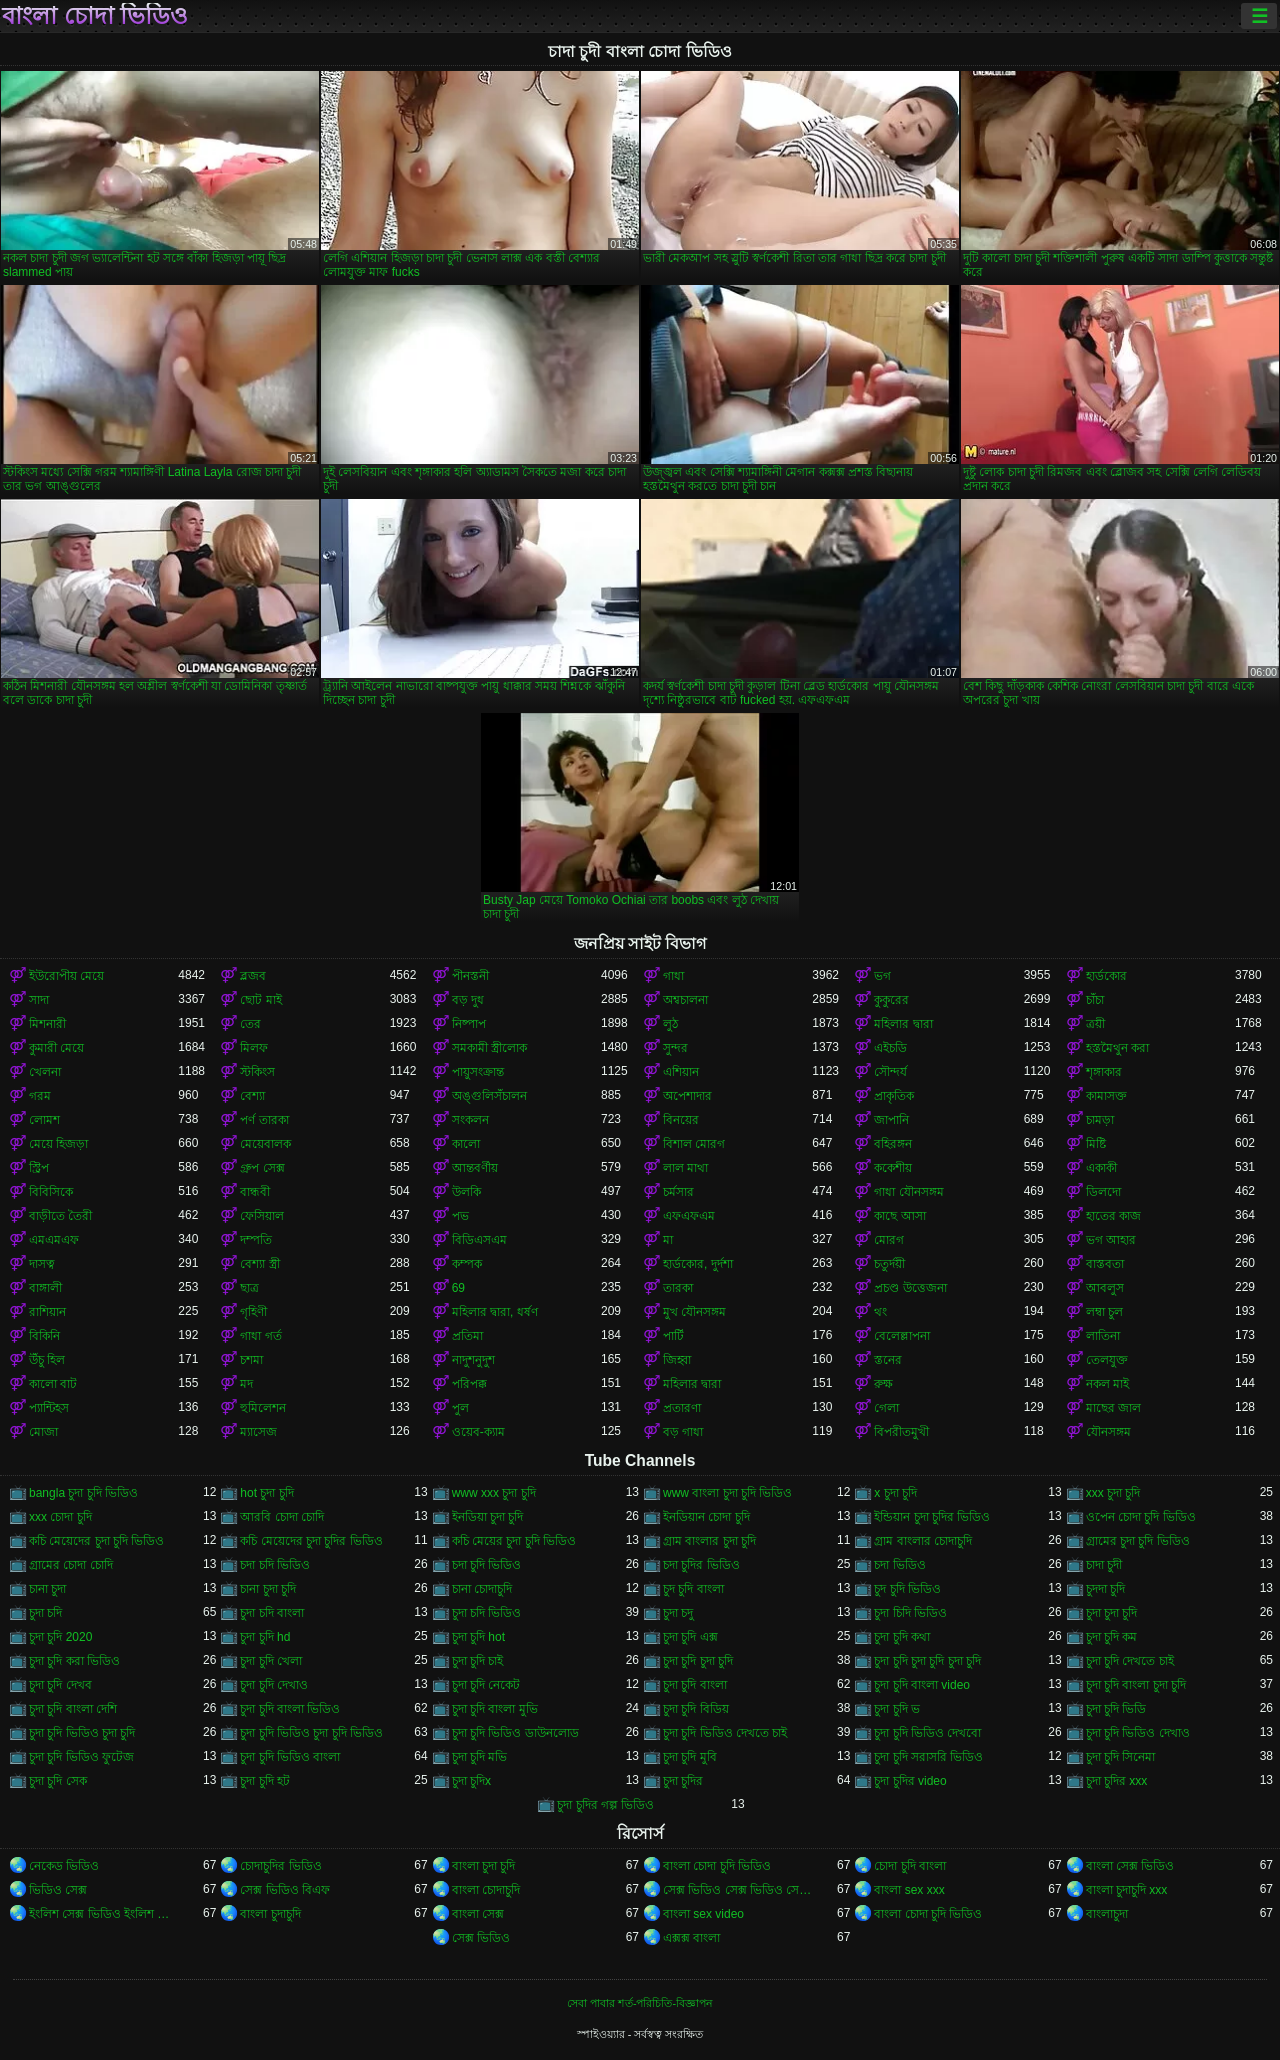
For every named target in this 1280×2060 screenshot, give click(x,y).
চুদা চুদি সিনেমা (1121, 1757)
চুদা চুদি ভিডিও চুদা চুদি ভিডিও (311, 1733)
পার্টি (673, 1336)
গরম (40, 1096)
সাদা (39, 1000)
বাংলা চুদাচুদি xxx (1127, 1890)
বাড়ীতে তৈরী (60, 1216)
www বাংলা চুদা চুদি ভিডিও (727, 1493)
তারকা (678, 1288)
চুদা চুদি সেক (58, 1781)
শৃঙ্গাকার (1104, 1072)
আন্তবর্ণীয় (475, 1168)
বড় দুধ (468, 1000)
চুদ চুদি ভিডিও (907, 1589)
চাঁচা (1095, 1000)
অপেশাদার (687, 1096)
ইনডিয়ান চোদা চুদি (706, 1517)
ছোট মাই (260, 1000)
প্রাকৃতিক (894, 1096)
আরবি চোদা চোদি (282, 1517)
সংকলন (470, 1120)
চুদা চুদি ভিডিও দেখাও (1138, 1733)
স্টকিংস (257, 1072)
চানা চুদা (47, 1589)
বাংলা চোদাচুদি (486, 1890)
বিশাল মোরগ (694, 1144)
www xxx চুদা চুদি (494, 1493)
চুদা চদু (678, 1613)
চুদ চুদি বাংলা (693, 1589)
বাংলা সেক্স (478, 1914)
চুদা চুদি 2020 (60, 1637)
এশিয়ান (681, 1072)
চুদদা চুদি (1105, 1589)
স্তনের (888, 1360)
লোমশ (44, 1120)
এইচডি (890, 1048)
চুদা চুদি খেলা (271, 1661)
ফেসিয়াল (262, 1216)
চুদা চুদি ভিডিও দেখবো (927, 1733)
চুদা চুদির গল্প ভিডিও (605, 1805)
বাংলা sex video (703, 1914)
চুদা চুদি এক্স (690, 1637)
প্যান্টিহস (49, 1408)
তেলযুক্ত (1107, 1360)
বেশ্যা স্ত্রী (259, 1264)
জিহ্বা (677, 1360)
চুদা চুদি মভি (480, 1757)
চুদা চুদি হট (265, 1781)
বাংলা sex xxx (909, 1890)
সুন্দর (675, 1048)
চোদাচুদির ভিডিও (280, 1866)
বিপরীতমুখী (901, 1432)
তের (250, 1024)
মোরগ (889, 1240)
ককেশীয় (893, 1168)
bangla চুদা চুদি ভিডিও (83, 1493)
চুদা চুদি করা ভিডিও (74, 1661)
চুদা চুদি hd (265, 1637)
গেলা (886, 1408)
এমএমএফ (54, 1240)
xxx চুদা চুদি (1113, 1493)
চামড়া (1100, 1120)
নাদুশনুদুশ (473, 1360)
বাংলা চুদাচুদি (270, 1914)
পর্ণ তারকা (264, 1120)
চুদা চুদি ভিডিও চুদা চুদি (82, 1733)
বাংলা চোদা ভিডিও (95, 16)
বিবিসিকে (51, 1192)
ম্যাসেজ (258, 1432)
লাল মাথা (685, 1168)
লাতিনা (1103, 1336)
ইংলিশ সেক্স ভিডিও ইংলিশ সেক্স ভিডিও (103, 1914)
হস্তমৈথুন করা (1117, 1048)
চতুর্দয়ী (889, 1264)
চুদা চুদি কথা (902, 1637)
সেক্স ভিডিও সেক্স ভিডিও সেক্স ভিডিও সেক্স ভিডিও (737, 1890)
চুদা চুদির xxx (1117, 1781)
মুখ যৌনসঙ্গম (694, 1312)
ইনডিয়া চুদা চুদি (488, 1517)
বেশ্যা (252, 1096)
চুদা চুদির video (910, 1781)
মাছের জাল (1113, 1408)
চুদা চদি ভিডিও (487, 1613)
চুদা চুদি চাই (478, 1661)
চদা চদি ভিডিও (275, 1565)
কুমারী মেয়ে (56, 1048)
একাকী (1101, 1168)
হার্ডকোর (1106, 976)
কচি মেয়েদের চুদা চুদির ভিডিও (311, 1541)
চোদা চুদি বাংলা (910, 1866)
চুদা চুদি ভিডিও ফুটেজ (81, 1757)
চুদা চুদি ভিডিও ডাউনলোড (515, 1733)
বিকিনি (44, 1336)
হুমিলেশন (263, 1408)
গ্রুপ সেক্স (262, 1168)
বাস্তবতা (1105, 1264)
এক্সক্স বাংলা (691, 1938)
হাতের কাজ (1113, 1216)
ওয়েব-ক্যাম (478, 1432)
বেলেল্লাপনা (902, 1336)
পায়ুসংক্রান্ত (478, 1072)
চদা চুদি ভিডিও (487, 1565)
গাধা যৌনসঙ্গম (908, 1192)
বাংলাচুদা (1107, 1914)
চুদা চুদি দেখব (60, 1685)
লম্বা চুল (1104, 1312)
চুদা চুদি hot (478, 1637)
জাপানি (891, 1120)
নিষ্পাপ (469, 1024)
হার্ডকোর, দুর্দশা (698, 1264)
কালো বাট (53, 1384)
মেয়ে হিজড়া (58, 1144)
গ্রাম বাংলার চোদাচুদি (923, 1541)
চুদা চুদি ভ (897, 1709)
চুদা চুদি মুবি (690, 1757)
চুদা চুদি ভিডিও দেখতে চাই (725, 1733)
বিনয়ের (681, 1120)
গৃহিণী (253, 1312)
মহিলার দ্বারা (903, 1024)
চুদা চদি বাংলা (272, 1613)
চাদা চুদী (1104, 1565)
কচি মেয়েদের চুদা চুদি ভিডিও (96, 1541)
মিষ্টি (1096, 1144)
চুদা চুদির (683, 1781)
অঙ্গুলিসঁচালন (489, 1096)
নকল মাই (1107, 1384)
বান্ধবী (255, 1192)
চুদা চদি (45, 1613)
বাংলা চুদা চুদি (484, 1866)
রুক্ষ (883, 1384)
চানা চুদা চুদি (268, 1589)
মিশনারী (47, 1024)
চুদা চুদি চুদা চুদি (698, 1661)
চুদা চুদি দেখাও (274, 1685)
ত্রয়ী (1095, 1024)
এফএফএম (689, 1216)
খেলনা (45, 1072)
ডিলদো (1103, 1192)
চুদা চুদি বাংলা (695, 1685)
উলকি (466, 1192)
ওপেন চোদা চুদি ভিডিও (1141, 1517)
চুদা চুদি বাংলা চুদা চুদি (1136, 1685)
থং (880, 1312)
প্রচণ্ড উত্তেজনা (910, 1288)
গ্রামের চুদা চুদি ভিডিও (1138, 1541)
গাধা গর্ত (260, 1336)
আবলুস (1105, 1288)
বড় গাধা (683, 1432)
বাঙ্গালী (45, 1288)
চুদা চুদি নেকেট (486, 1685)
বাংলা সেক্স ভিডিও (1130, 1866)
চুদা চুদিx (471, 1781)
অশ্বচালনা (685, 1000)
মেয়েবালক (265, 1144)
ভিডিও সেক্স (58, 1890)
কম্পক (467, 1264)
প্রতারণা (682, 1408)
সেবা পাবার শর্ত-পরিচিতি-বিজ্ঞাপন (640, 2003)
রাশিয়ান (47, 1312)
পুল (460, 1408)
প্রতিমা (467, 1336)
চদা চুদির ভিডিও (701, 1565)
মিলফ (254, 1048)
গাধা (673, 976)
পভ (460, 1216)
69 (458, 1288)
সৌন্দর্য (890, 1072)
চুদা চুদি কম (1112, 1637)
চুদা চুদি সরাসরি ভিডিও (928, 1757)
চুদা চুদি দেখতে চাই (1130, 1661)
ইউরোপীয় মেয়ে (66, 976)
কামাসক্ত (1106, 1096)
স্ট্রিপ (39, 1168)
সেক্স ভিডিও (481, 1938)
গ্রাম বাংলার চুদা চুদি (709, 1541)
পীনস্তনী (470, 976)
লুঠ (670, 1024)
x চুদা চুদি (895, 1493)
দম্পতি (256, 1240)
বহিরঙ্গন (893, 1144)
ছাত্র (249, 1288)
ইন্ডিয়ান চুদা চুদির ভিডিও (932, 1517)
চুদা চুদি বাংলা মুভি (495, 1709)
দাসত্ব (42, 1264)
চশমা (251, 1360)
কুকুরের (891, 1000)
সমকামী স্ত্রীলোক (489, 1048)
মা (668, 1240)
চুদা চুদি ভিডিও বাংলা (290, 1757)
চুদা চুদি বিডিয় (696, 1709)
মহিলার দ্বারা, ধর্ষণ (495, 1312)
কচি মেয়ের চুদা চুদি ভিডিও (514, 1541)
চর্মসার (678, 1192)
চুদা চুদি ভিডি (1116, 1709)
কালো (466, 1144)
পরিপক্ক (469, 1384)
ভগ (882, 976)
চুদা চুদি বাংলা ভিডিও (290, 1709)
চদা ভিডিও (899, 1565)
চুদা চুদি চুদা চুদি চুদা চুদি (927, 1661)
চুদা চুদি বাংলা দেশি (73, 1709)
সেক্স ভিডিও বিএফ (285, 1890)
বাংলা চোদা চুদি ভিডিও (717, 1866)
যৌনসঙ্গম (1108, 1432)
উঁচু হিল (47, 1360)
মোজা (43, 1432)
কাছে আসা (899, 1216)
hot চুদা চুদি (266, 1493)
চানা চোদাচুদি (482, 1589)
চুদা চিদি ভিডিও (910, 1613)
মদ (246, 1384)
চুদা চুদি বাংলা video (922, 1685)
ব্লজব (253, 976)
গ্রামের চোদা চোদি (71, 1565)
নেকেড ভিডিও (64, 1866)
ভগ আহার (1111, 1240)
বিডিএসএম (479, 1240)
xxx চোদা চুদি (60, 1517)
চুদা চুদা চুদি (1112, 1613)
